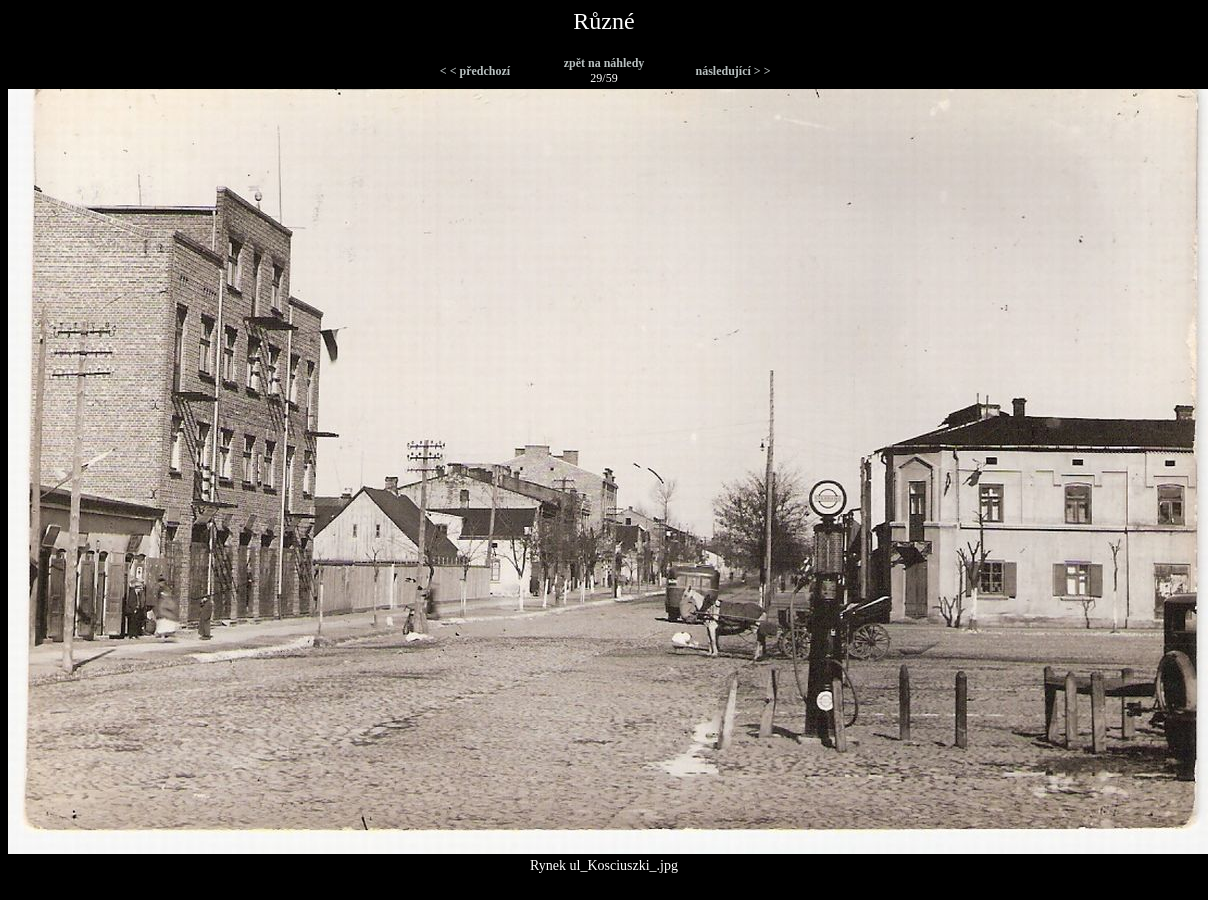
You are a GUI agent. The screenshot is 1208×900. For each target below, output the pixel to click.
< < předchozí (475, 71)
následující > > (732, 71)
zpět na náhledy (604, 63)
